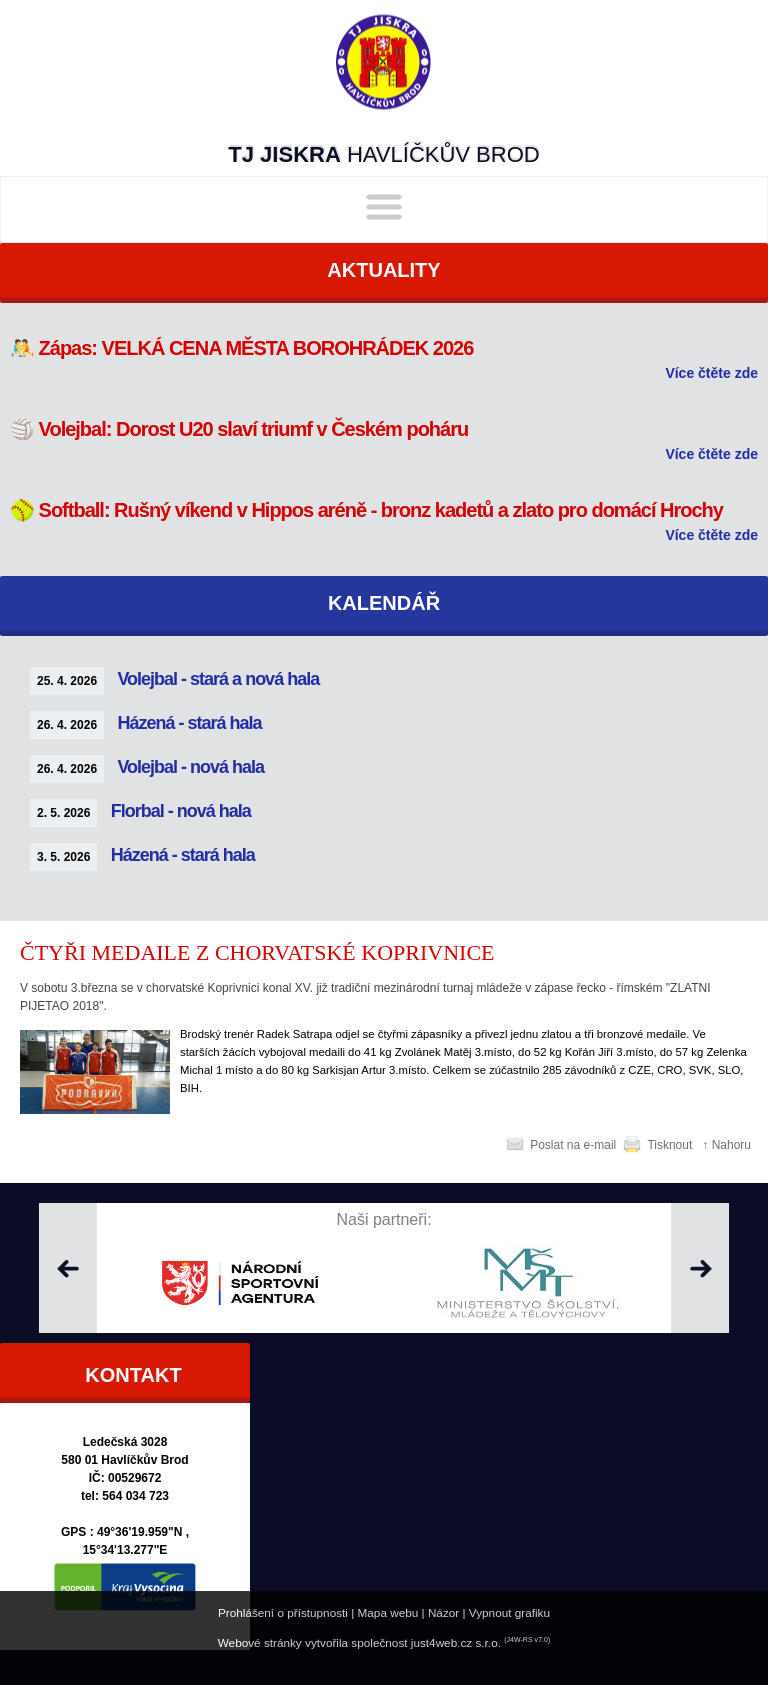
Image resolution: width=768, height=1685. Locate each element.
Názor (443, 1612)
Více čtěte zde (711, 373)
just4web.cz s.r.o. (456, 1642)
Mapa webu (388, 1612)
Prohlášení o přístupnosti (283, 1612)
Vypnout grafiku (509, 1612)
